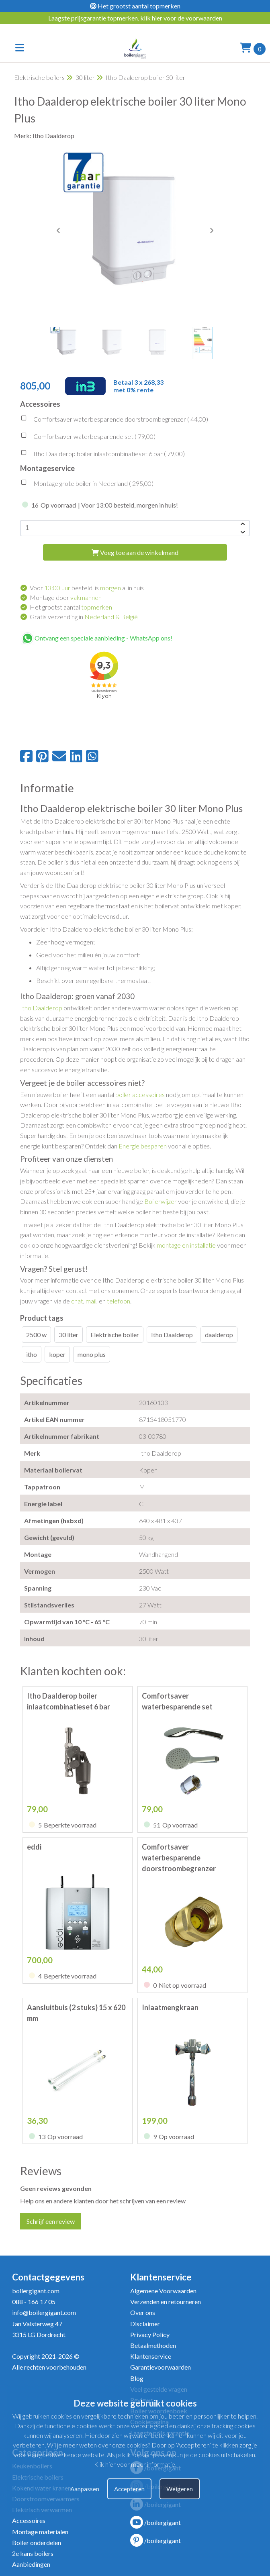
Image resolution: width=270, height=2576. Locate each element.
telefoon (118, 1301)
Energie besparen (143, 1146)
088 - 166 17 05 (33, 2301)
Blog (136, 2378)
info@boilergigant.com (44, 2312)
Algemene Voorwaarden (163, 2291)
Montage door (66, 597)
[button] (211, 230)
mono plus (92, 1354)
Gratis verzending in (84, 616)
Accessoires (28, 2520)
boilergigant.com (35, 2291)
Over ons (142, 2312)
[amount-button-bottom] (242, 532)
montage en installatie (186, 1245)
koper (57, 1354)
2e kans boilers (32, 2553)
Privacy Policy (150, 2334)
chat (77, 1301)
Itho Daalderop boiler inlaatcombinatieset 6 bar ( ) (102, 454)
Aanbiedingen (31, 2564)
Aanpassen (84, 2488)
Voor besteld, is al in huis (87, 587)
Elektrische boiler (114, 1334)
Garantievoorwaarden (160, 2367)
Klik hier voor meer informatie (134, 2464)
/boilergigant (155, 2522)
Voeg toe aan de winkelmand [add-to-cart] (135, 552)
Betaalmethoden (153, 2345)
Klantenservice (150, 2356)
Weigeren (179, 2488)
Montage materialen (40, 2531)
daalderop (219, 1334)
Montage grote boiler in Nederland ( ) (86, 484)
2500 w (36, 1334)
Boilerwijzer (160, 1201)
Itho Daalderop (41, 1008)
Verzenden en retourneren (165, 2301)
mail (91, 1301)
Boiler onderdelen (36, 2542)
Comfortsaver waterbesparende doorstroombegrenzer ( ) (114, 420)
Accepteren (129, 2488)
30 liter (85, 77)
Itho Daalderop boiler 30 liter (145, 77)
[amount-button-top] (242, 524)
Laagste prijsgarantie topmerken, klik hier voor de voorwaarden (135, 18)
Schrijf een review (51, 2221)
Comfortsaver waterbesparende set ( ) (87, 437)
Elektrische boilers (39, 77)
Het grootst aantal (71, 607)
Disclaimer (145, 2323)
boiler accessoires (140, 1094)
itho (31, 1354)
